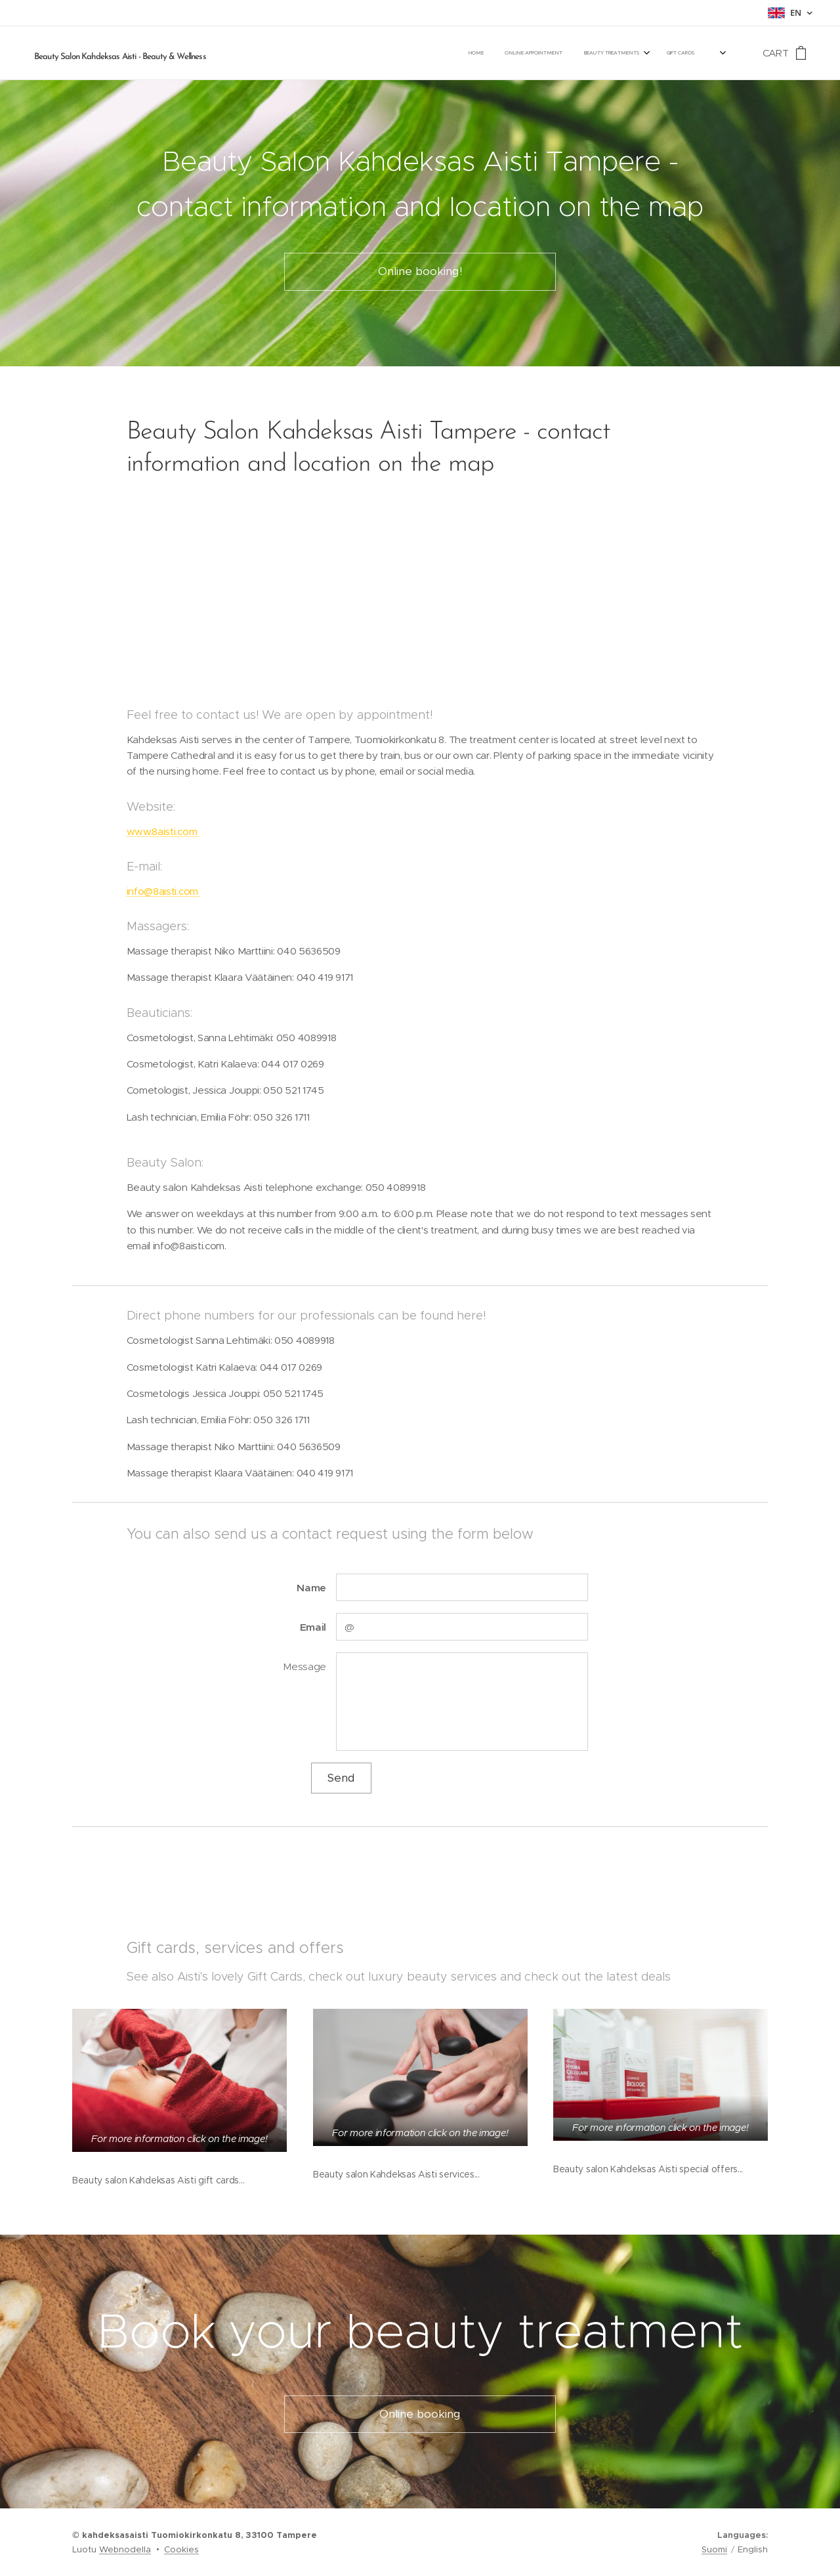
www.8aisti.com (163, 831)
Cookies (181, 2549)
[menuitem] (524, 53)
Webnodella (125, 2549)
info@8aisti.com (164, 890)
